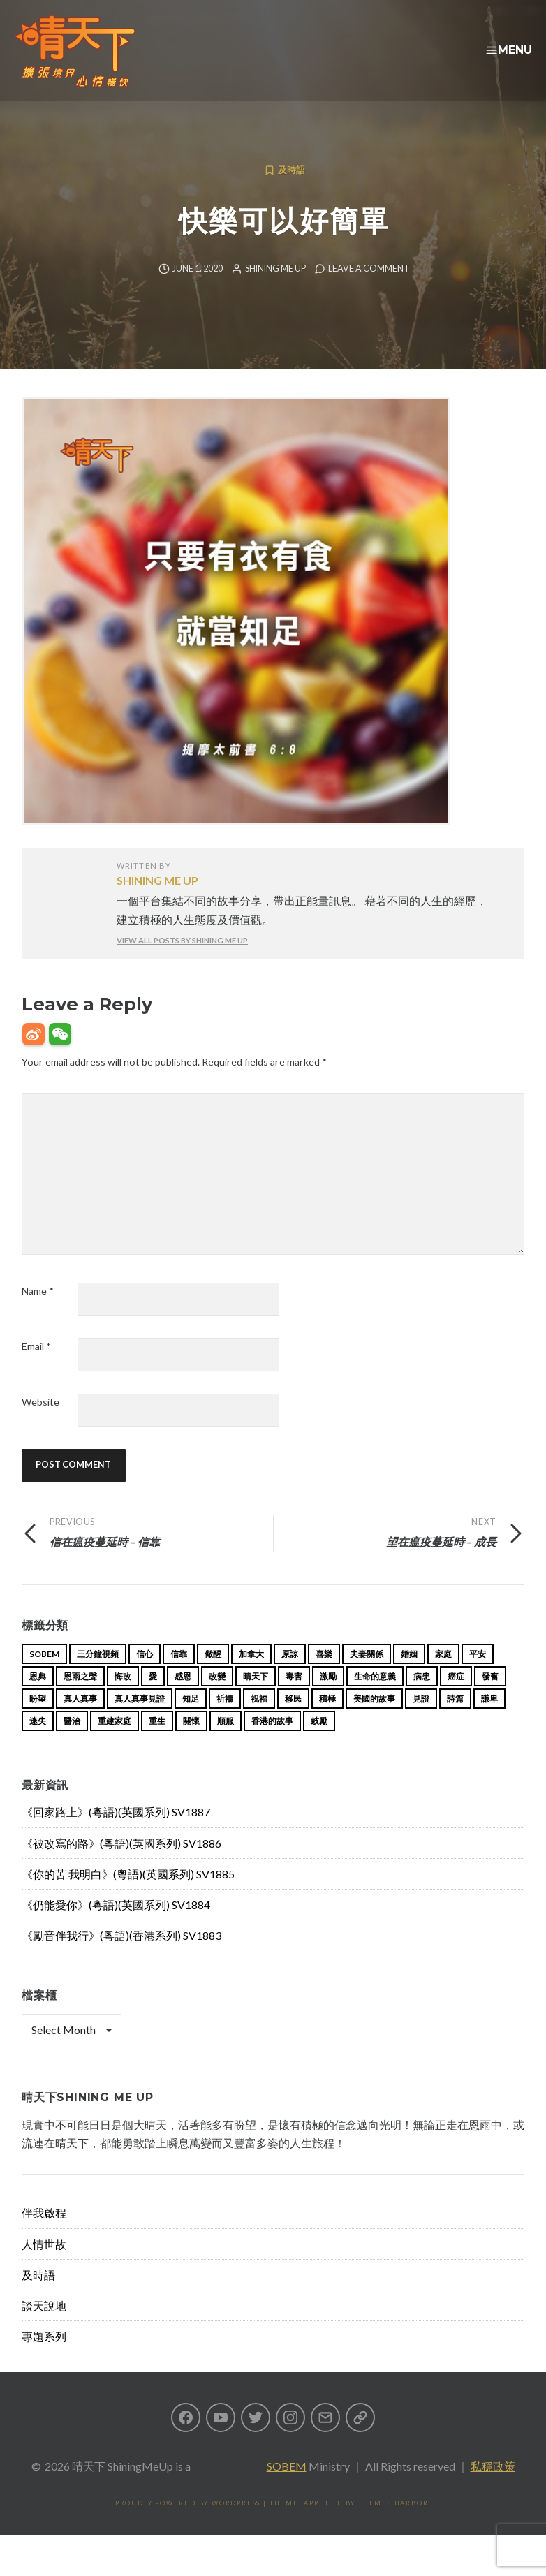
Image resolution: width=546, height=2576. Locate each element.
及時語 (291, 192)
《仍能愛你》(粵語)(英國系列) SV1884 (116, 1927)
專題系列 (44, 2358)
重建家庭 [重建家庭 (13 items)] (114, 1743)
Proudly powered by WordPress (187, 2525)
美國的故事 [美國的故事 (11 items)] (374, 1721)
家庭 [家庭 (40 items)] (443, 1676)
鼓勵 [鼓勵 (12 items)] (319, 1743)
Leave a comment (369, 291)
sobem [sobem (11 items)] (44, 1676)
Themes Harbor (393, 2525)
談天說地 (44, 2327)
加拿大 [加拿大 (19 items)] (251, 1676)
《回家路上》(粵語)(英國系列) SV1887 (116, 1834)
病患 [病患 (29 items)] (421, 1698)
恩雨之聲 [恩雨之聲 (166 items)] (80, 1698)
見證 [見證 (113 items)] (421, 1721)
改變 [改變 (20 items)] (217, 1698)
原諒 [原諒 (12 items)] (289, 1676)
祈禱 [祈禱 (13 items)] (224, 1721)
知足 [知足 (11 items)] (190, 1721)
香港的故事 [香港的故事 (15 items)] (272, 1743)
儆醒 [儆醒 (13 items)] (213, 1676)
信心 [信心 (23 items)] (144, 1676)
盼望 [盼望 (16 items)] (37, 1721)
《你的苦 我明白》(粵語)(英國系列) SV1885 (128, 1896)
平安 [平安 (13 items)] (477, 1676)
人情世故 (44, 2266)
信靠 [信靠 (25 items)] (178, 1676)
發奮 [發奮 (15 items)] (490, 1698)
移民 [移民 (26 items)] (293, 1721)
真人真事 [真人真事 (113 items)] (80, 1721)
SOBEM (287, 2488)
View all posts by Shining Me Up (182, 962)
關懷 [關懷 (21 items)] (191, 1743)
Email (36, 1368)
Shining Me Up (275, 291)
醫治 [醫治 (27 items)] (72, 1743)
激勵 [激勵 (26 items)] (328, 1698)
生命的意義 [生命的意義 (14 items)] (375, 1698)
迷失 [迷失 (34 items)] (37, 1743)
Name (38, 1313)
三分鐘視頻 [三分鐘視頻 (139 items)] (98, 1676)
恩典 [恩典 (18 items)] (37, 1698)
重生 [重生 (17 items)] (157, 1743)
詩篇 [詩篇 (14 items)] (455, 1721)
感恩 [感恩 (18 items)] (183, 1698)
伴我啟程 (44, 2235)
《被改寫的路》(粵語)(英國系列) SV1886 (121, 1865)
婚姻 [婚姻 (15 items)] (409, 1676)
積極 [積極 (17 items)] (327, 1721)
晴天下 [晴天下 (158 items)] (255, 1698)
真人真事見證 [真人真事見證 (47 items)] (140, 1721)
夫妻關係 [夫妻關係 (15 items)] (366, 1676)
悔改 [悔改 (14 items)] (123, 1698)
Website (40, 1424)
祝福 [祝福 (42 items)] (259, 1721)
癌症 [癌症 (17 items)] (456, 1698)
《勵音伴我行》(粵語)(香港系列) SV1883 (121, 1957)
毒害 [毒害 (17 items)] (294, 1698)
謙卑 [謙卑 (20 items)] (489, 1721)
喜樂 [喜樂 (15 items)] (324, 1676)
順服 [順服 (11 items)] (225, 1743)
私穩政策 (493, 2488)
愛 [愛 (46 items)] (153, 1698)
